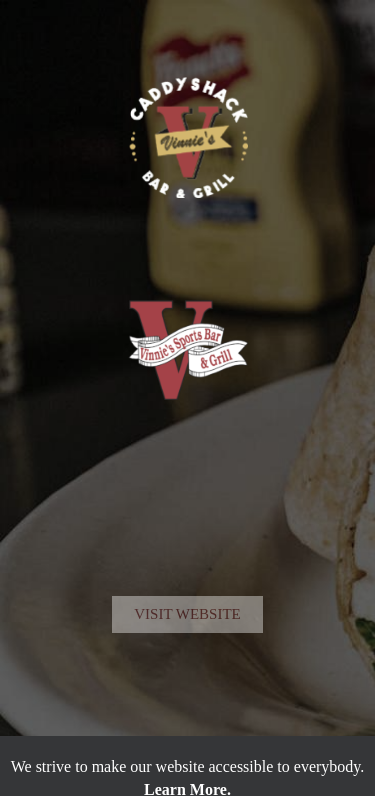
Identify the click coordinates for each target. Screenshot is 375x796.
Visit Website (187, 664)
